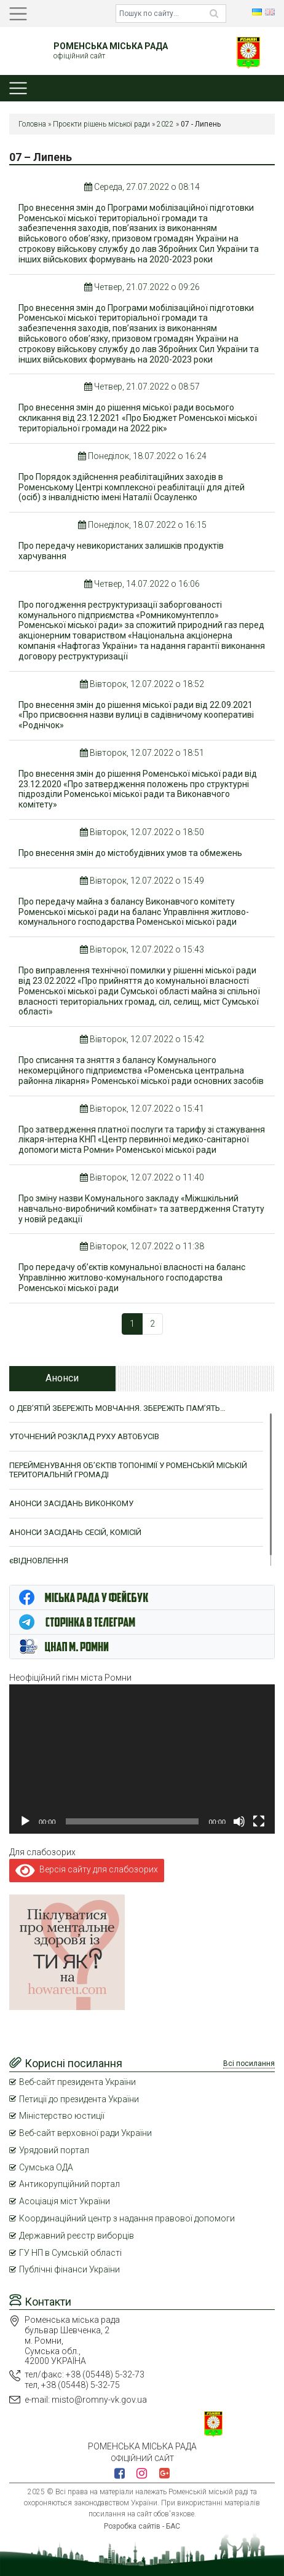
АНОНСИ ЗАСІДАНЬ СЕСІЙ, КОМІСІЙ (75, 1532)
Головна (32, 124)
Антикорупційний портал (69, 2184)
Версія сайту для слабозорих (86, 1869)
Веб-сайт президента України (77, 2082)
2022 (165, 124)
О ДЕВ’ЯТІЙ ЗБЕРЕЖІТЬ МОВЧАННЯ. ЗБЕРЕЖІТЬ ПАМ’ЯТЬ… (117, 1408)
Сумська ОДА (46, 2167)
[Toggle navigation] (18, 14)
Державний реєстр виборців (76, 2235)
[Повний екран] (259, 1821)
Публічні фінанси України (69, 2269)
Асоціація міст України (64, 2201)
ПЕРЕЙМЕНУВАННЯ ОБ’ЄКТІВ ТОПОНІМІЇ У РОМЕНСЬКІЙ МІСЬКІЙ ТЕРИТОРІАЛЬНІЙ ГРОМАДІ (128, 1470)
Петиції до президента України (79, 2099)
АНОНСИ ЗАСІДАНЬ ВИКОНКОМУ (71, 1503)
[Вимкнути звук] (239, 1821)
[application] (142, 1759)
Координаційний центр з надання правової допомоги (127, 2218)
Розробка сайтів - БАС (142, 2526)
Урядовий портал (54, 2150)
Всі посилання (249, 2063)
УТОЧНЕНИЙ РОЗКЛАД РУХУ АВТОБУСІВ (84, 1436)
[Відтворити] (25, 1821)
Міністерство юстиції (62, 2116)
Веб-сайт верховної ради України (85, 2133)
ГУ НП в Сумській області (70, 2253)
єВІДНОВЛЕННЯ (38, 1560)
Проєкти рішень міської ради (101, 124)
